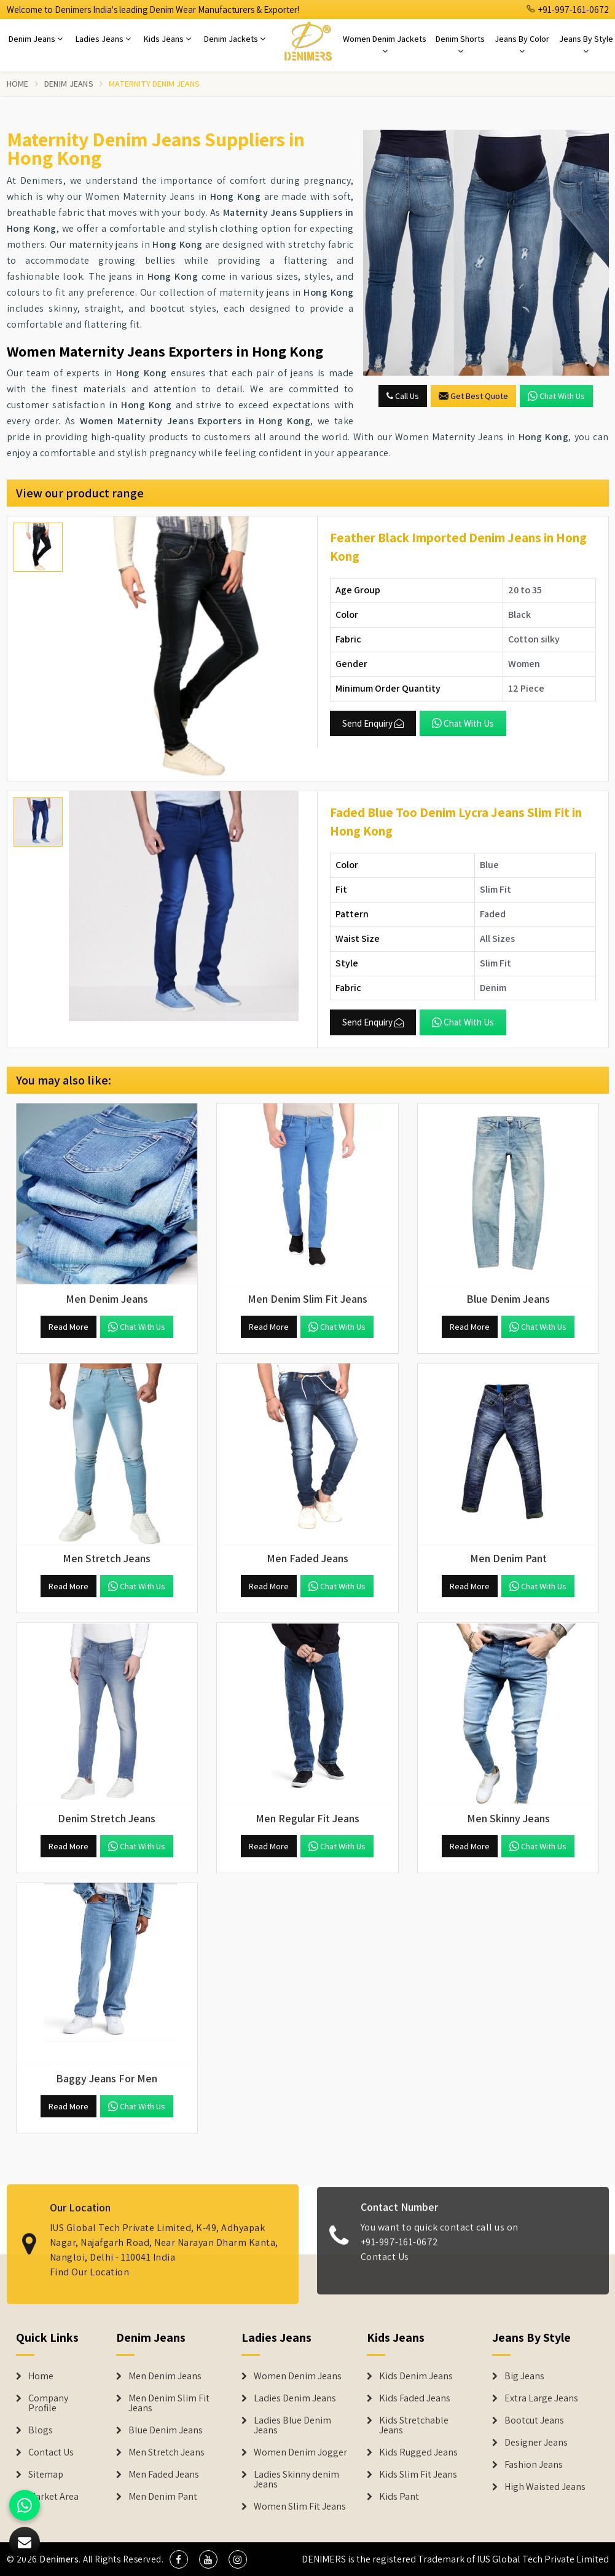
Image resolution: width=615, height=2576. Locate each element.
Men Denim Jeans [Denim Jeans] (165, 2376)
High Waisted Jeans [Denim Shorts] (545, 2487)
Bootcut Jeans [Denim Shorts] (534, 2420)
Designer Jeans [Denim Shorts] (536, 2443)
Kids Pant (399, 2497)
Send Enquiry (373, 723)
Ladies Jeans (103, 38)
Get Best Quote (473, 395)
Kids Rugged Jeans (418, 2452)
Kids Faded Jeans (414, 2398)
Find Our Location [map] (90, 2262)
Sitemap (45, 2474)
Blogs (40, 2430)
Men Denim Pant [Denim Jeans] (162, 2497)
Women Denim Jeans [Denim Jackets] (298, 2376)
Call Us (402, 395)
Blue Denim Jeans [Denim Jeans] (165, 2430)
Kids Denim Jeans (416, 2376)
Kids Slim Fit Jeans (418, 2474)
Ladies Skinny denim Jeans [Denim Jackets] (296, 2479)
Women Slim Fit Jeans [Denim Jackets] (300, 2506)
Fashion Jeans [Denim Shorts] (533, 2465)
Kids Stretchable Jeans (414, 2425)
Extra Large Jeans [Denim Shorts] (541, 2398)
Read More (68, 1326)
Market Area (53, 2497)
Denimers (59, 2559)
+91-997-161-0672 (568, 9)
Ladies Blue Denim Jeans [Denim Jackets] (292, 2425)
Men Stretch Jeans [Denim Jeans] (166, 2452)
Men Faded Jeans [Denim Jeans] (163, 2474)
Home (18, 83)
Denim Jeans (36, 38)
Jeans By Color (522, 44)
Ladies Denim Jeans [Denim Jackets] (295, 2398)
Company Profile (48, 2403)
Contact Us (385, 2266)
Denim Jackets (234, 38)
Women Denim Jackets (384, 44)
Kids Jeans (167, 38)
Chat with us (556, 395)
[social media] (179, 2559)
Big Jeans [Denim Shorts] (524, 2376)
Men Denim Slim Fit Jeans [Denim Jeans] (169, 2403)
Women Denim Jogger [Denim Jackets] (300, 2452)
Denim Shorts (460, 44)
